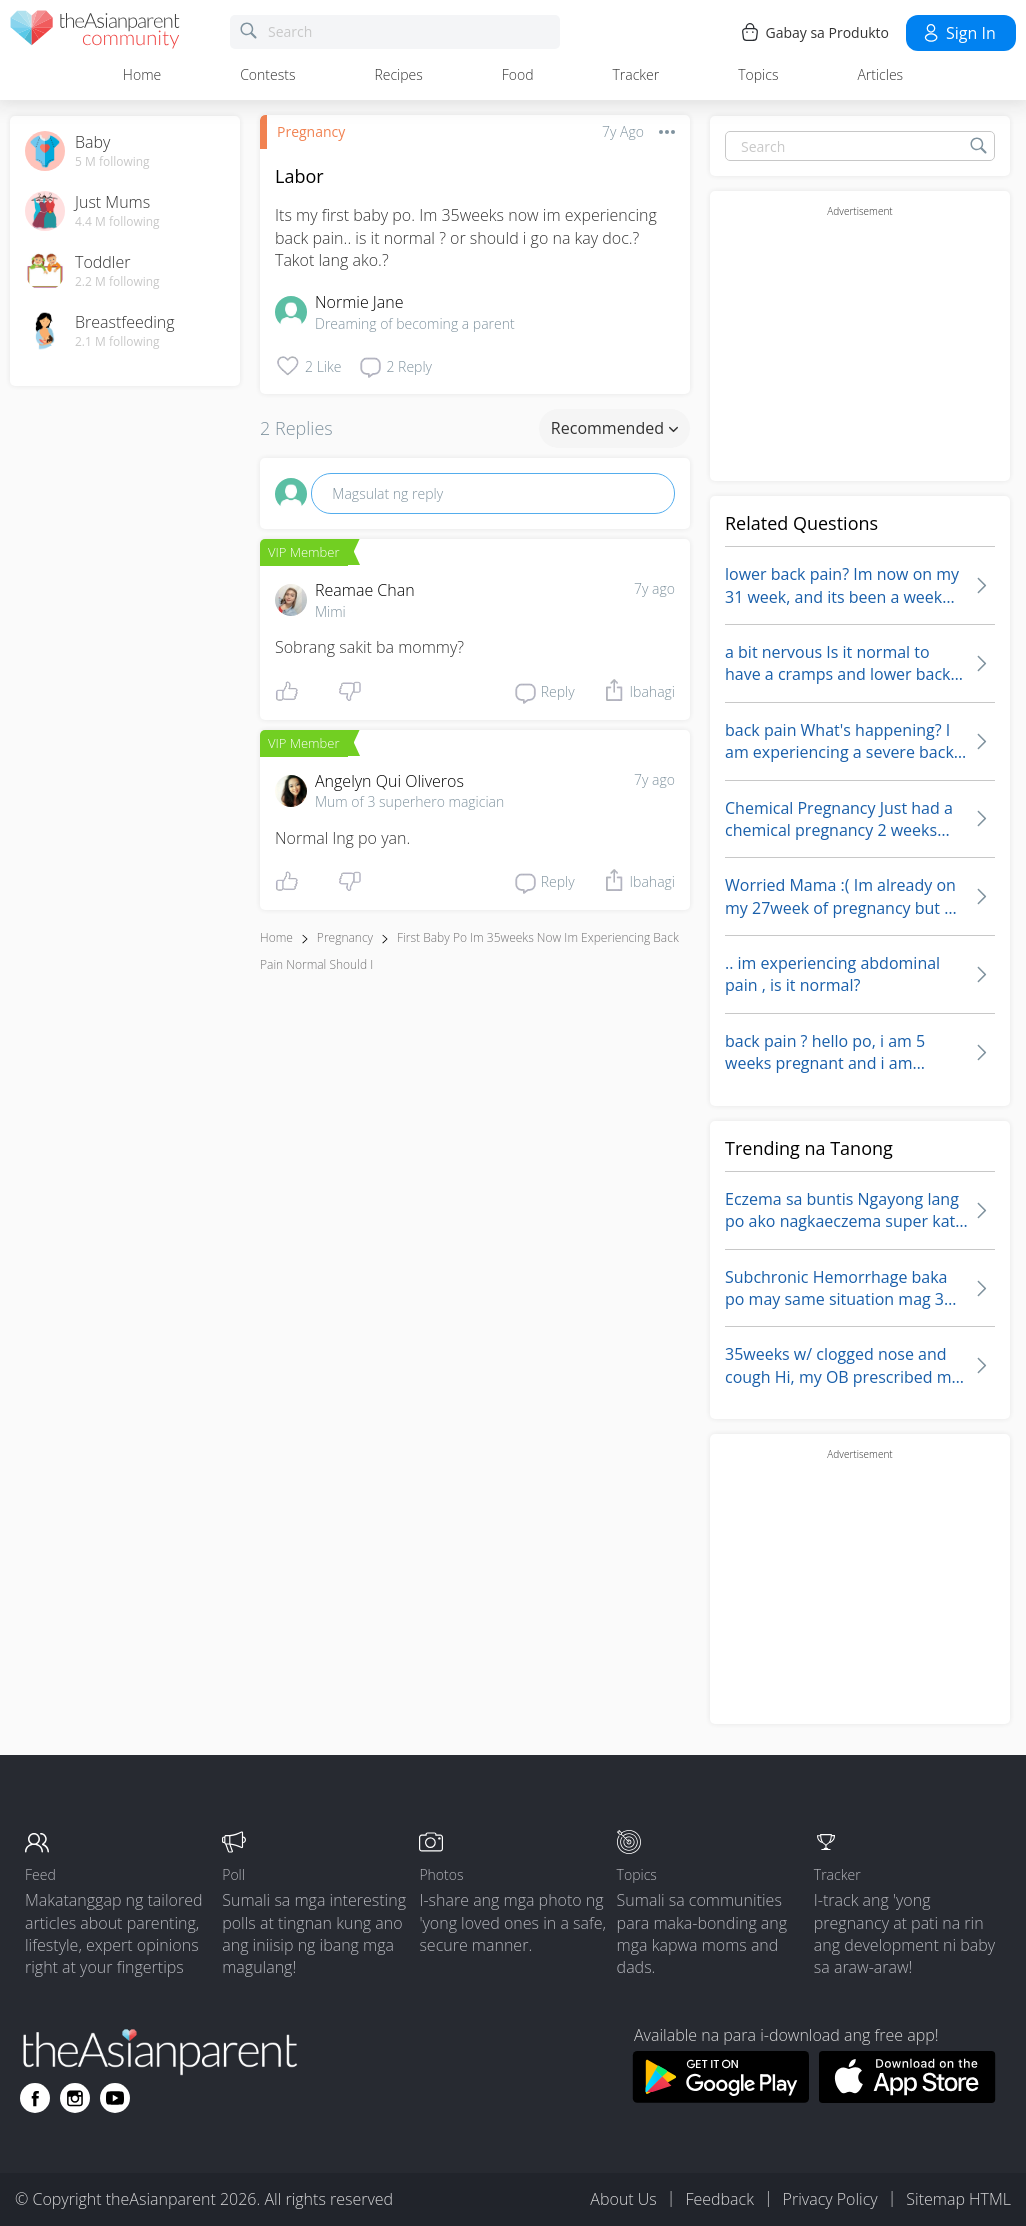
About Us (623, 2199)
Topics (758, 74)
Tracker (635, 74)
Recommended (614, 428)
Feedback (719, 2199)
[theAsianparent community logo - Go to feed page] (95, 32)
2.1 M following (117, 342)
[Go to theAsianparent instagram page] (75, 2098)
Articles (880, 74)
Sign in (958, 33)
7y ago (654, 588)
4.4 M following (117, 222)
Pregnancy (311, 131)
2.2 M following (117, 282)
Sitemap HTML (958, 2199)
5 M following (112, 162)
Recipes (398, 74)
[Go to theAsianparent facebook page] (35, 2098)
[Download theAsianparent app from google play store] (720, 2097)
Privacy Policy (830, 2199)
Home (142, 74)
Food (518, 74)
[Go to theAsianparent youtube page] (115, 2098)
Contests (267, 74)
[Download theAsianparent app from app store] (907, 2097)
